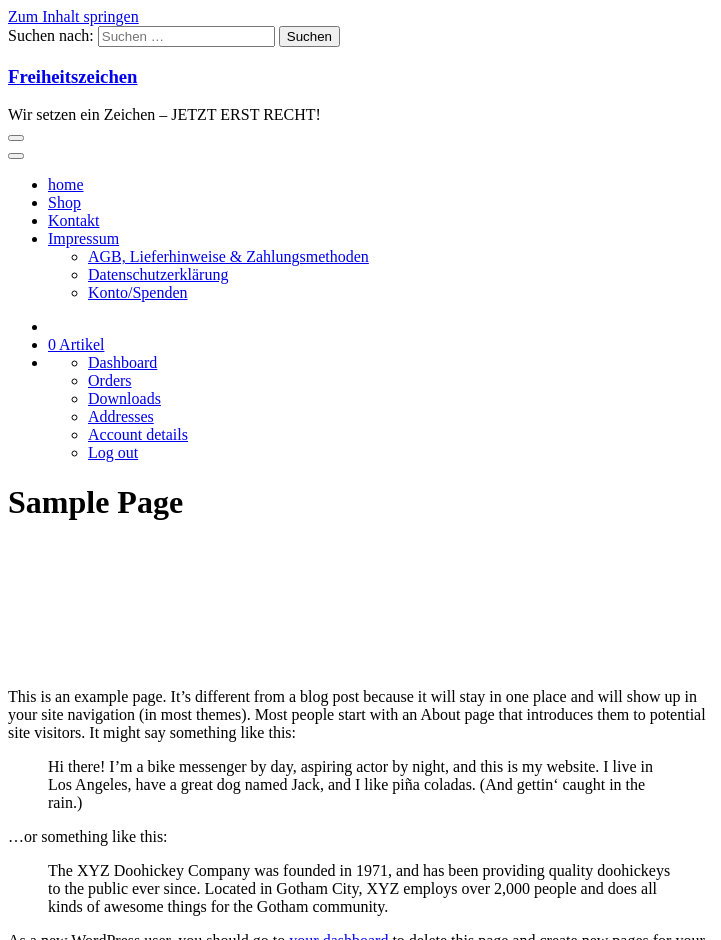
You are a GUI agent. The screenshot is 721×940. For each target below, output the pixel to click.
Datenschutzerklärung (158, 274)
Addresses (121, 416)
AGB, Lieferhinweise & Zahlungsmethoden (228, 256)
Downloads (124, 398)
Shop (64, 202)
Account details (138, 434)
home (66, 184)
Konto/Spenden (138, 292)
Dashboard (122, 362)
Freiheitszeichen (73, 76)
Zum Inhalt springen (73, 16)
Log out (113, 452)
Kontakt (74, 220)
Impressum (83, 238)
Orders (110, 380)
